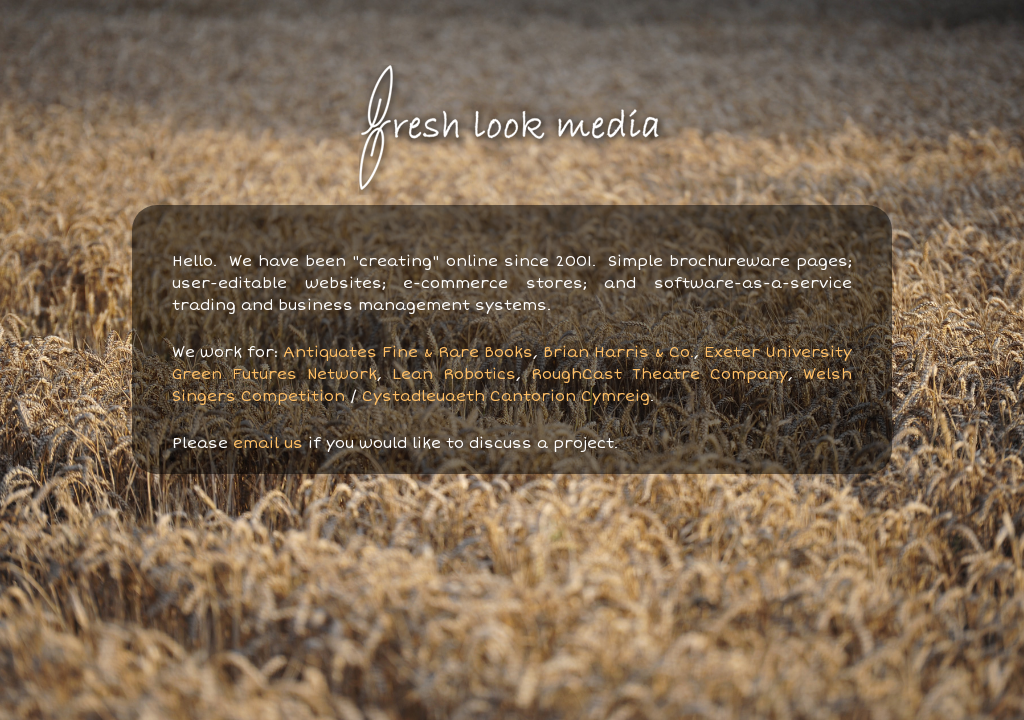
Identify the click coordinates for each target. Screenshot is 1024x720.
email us (268, 443)
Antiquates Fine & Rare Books (408, 352)
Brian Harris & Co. (618, 352)
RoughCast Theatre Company (659, 374)
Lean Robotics (454, 374)
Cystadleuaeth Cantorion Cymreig (506, 396)
